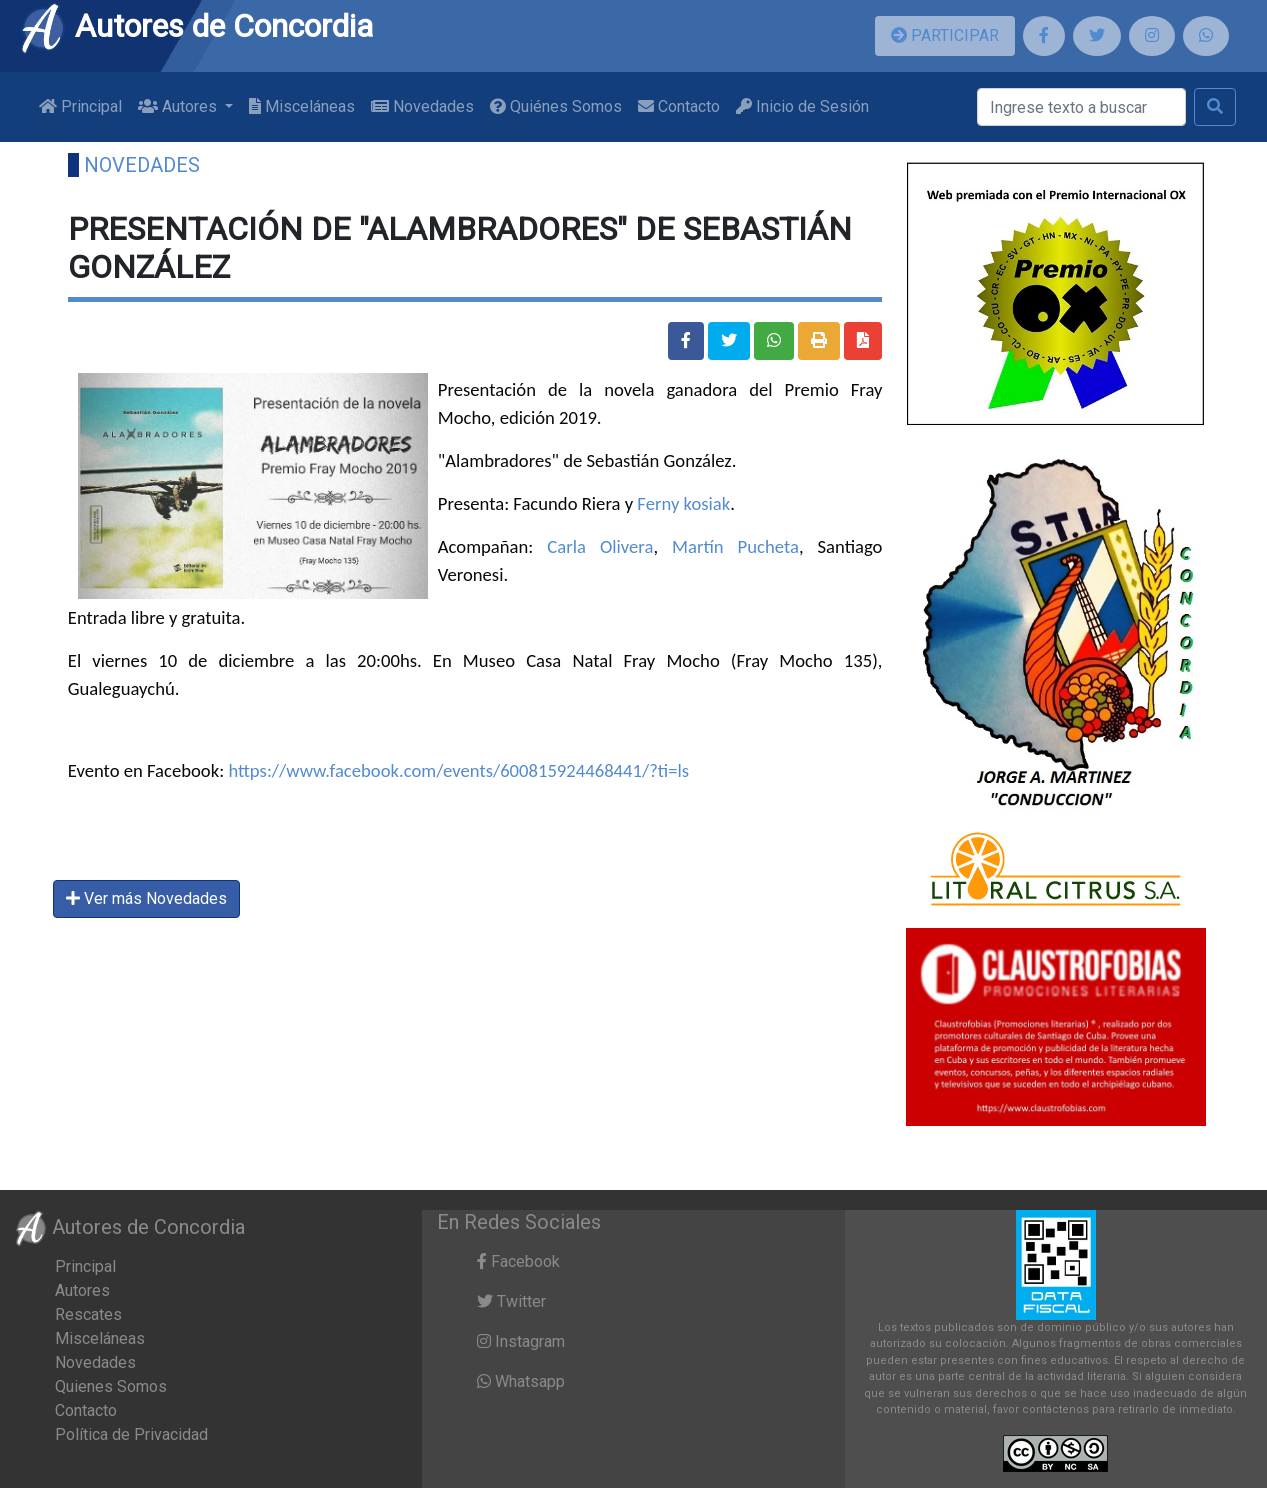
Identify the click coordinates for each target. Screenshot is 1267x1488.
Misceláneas (302, 106)
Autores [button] (179, 106)
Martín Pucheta (735, 546)
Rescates (88, 1314)
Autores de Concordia (196, 26)
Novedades (422, 106)
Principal (80, 106)
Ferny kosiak (683, 503)
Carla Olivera (600, 546)
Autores (82, 1290)
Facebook (518, 1261)
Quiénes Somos (556, 106)
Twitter (511, 1301)
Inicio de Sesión (802, 106)
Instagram (521, 1341)
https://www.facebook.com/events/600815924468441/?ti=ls (458, 770)
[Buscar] (1081, 107)
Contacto (679, 106)
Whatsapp (521, 1381)
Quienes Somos (111, 1386)
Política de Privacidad (131, 1434)
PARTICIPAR (945, 35)
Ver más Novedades (146, 898)
